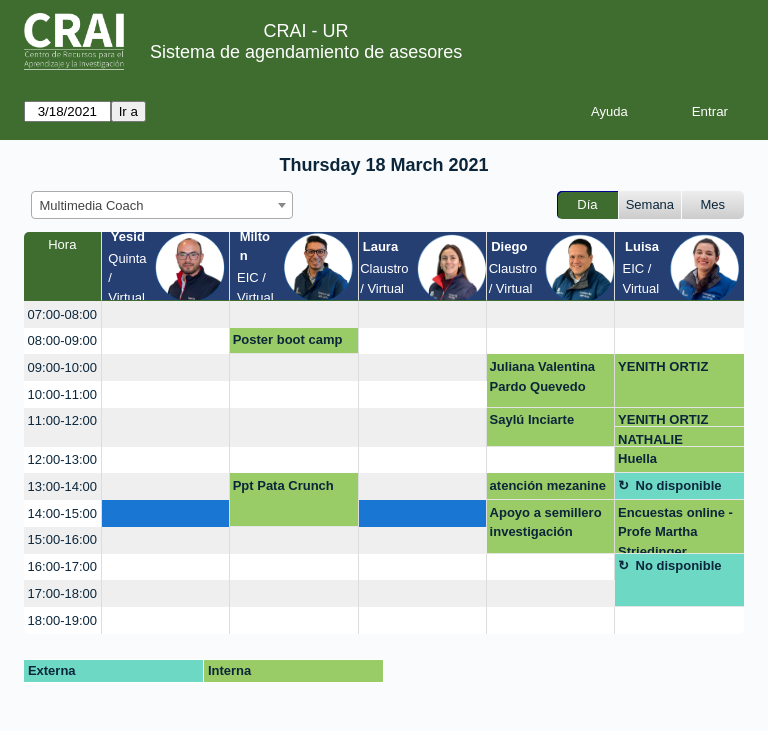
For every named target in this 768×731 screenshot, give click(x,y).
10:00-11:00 (62, 394)
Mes (713, 204)
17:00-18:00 (62, 593)
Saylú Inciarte (532, 419)
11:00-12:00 (62, 420)
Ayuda (609, 111)
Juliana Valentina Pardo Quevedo (543, 376)
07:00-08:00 (62, 314)
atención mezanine (548, 485)
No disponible (679, 485)
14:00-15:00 (62, 513)
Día (587, 204)
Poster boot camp (288, 339)
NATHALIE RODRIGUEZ (657, 439)
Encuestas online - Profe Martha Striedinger (675, 529)
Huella (637, 458)
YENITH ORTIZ (663, 366)
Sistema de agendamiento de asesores (306, 52)
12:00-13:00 (62, 459)
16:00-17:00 (62, 566)
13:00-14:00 (62, 486)
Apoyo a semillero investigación (546, 522)
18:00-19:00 (62, 620)
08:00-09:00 (62, 340)
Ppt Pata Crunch (283, 485)
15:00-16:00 (62, 539)
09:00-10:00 (62, 367)
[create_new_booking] (165, 314)
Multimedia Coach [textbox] (92, 205)
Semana (650, 204)
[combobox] (162, 205)
